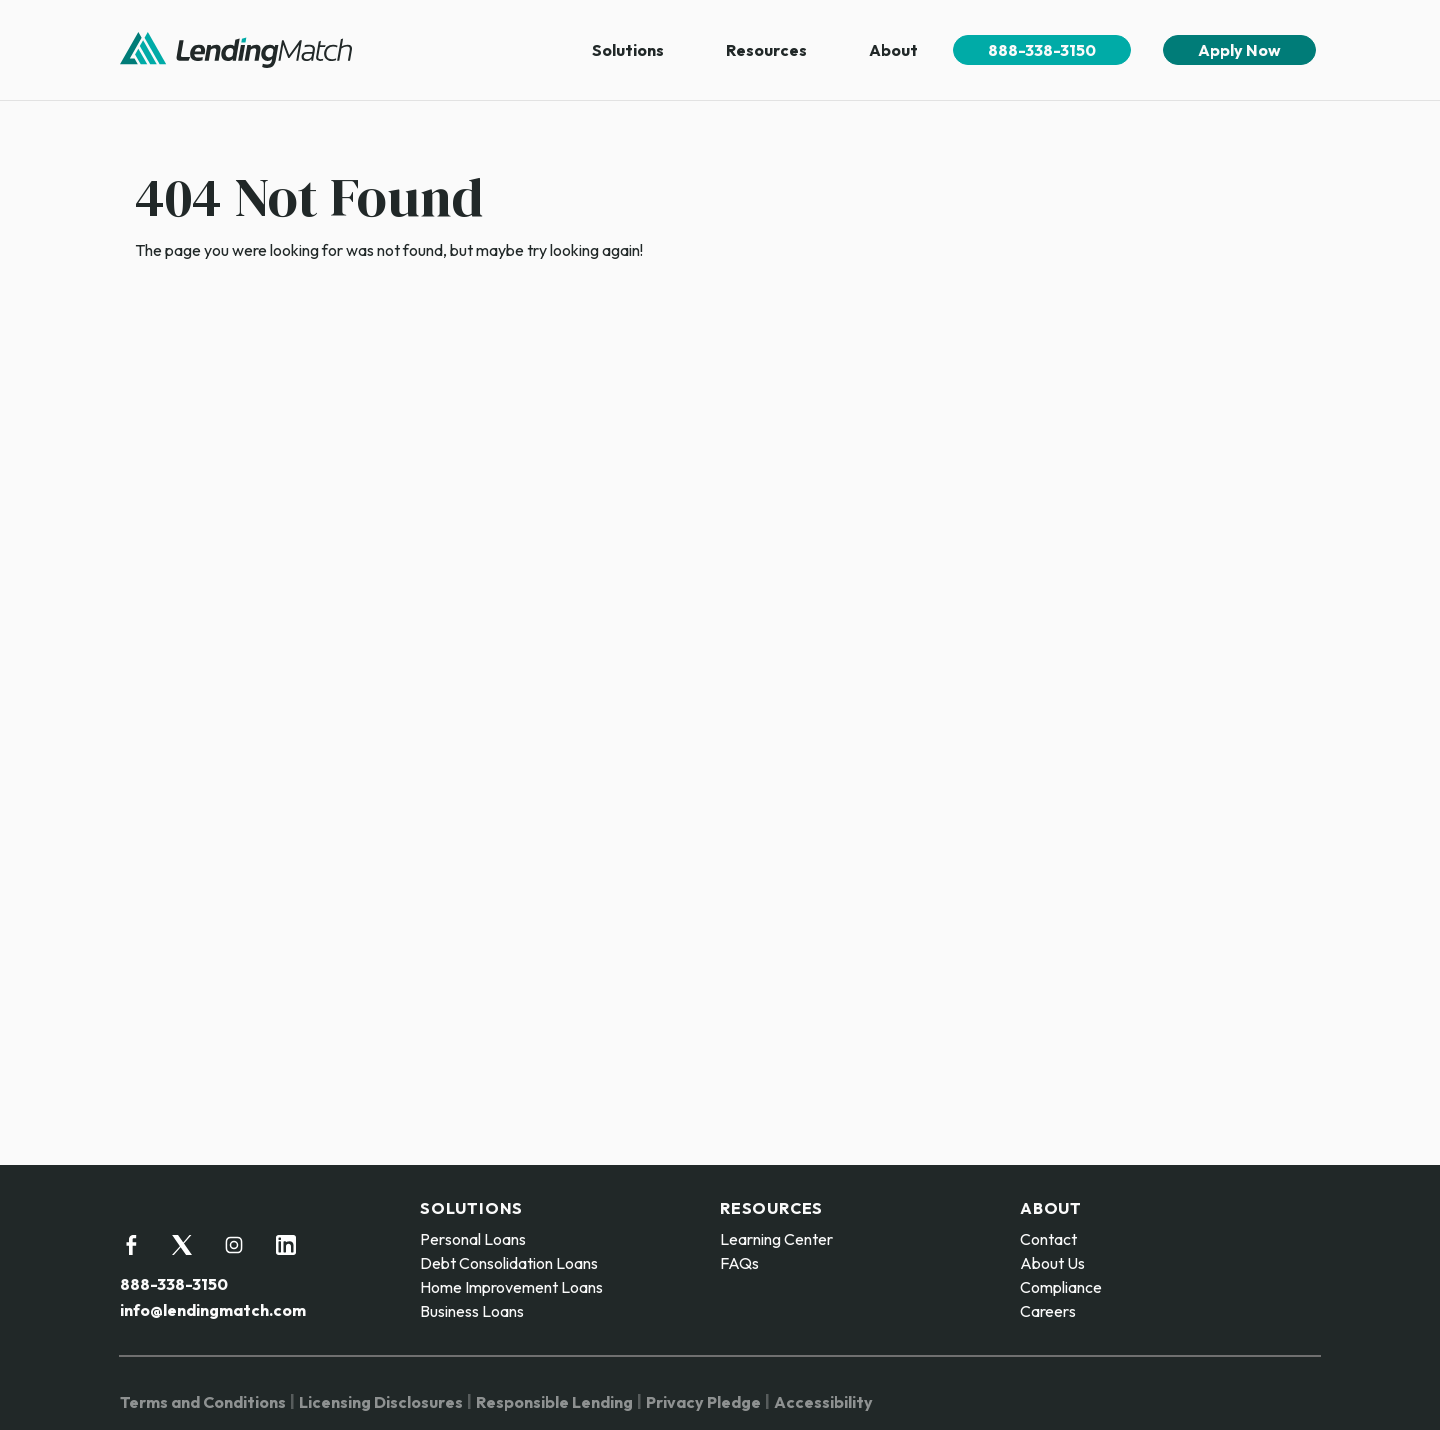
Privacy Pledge (703, 1402)
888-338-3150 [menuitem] (1042, 50)
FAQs (739, 1263)
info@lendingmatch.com (213, 1310)
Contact (1048, 1239)
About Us (1052, 1263)
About (893, 50)
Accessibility (823, 1402)
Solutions (628, 50)
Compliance (1061, 1287)
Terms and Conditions (203, 1402)
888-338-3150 (174, 1284)
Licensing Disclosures (381, 1402)
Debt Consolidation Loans (509, 1263)
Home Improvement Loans (511, 1287)
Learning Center (776, 1239)
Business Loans (472, 1311)
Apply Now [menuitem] (1239, 50)
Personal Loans (473, 1239)
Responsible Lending (554, 1402)
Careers (1048, 1311)
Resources (766, 50)
